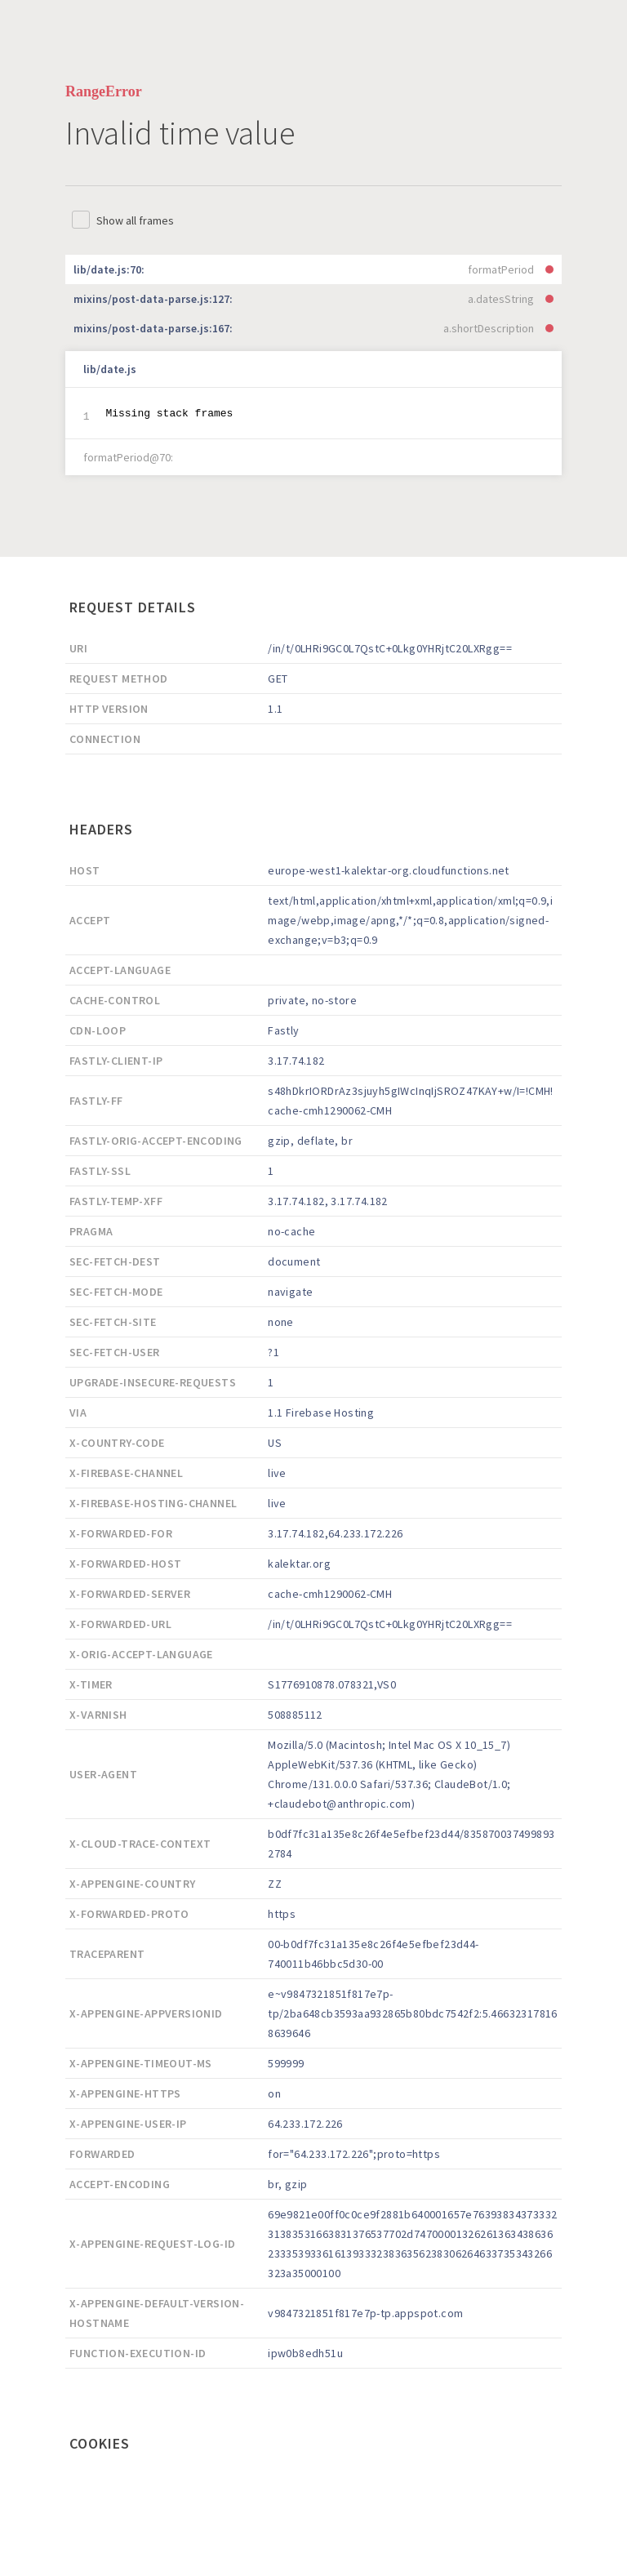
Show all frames (135, 220)
